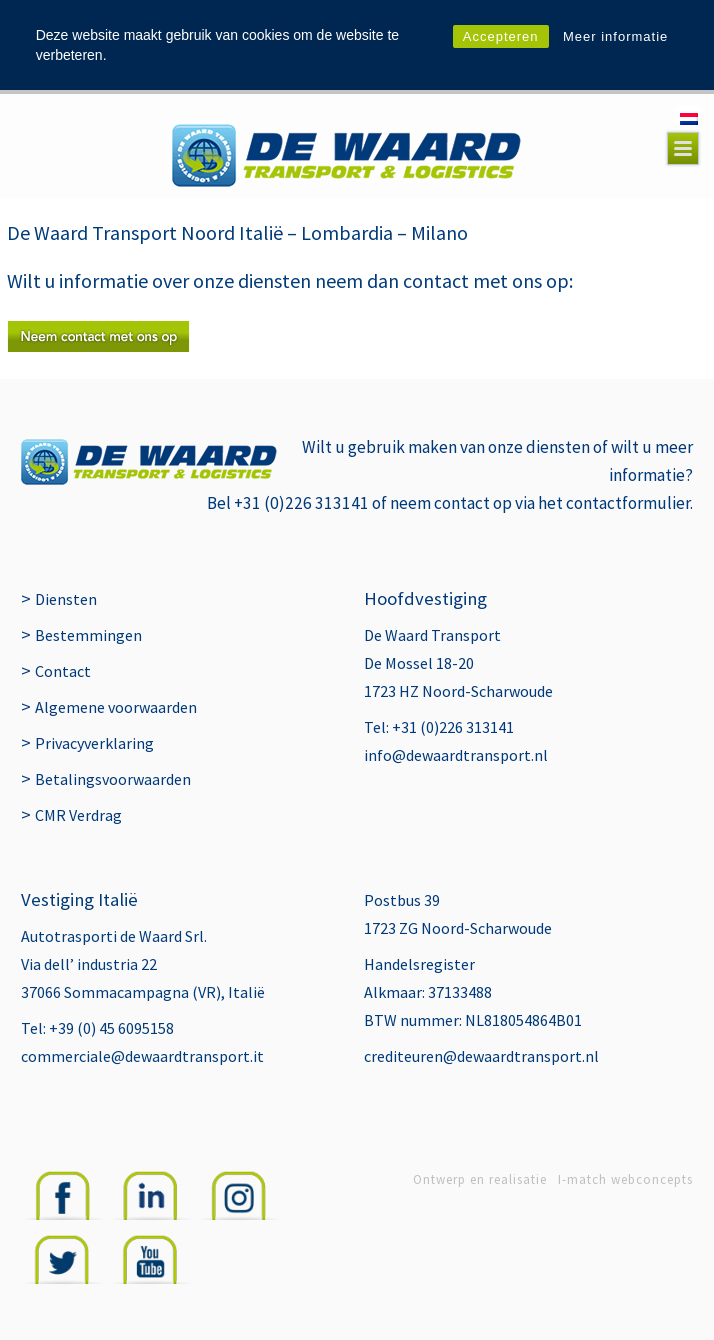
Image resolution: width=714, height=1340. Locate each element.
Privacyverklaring (94, 743)
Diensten (66, 599)
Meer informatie (615, 36)
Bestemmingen (88, 635)
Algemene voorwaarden (116, 707)
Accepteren (501, 36)
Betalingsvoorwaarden (113, 779)
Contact (63, 671)
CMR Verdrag (78, 815)
